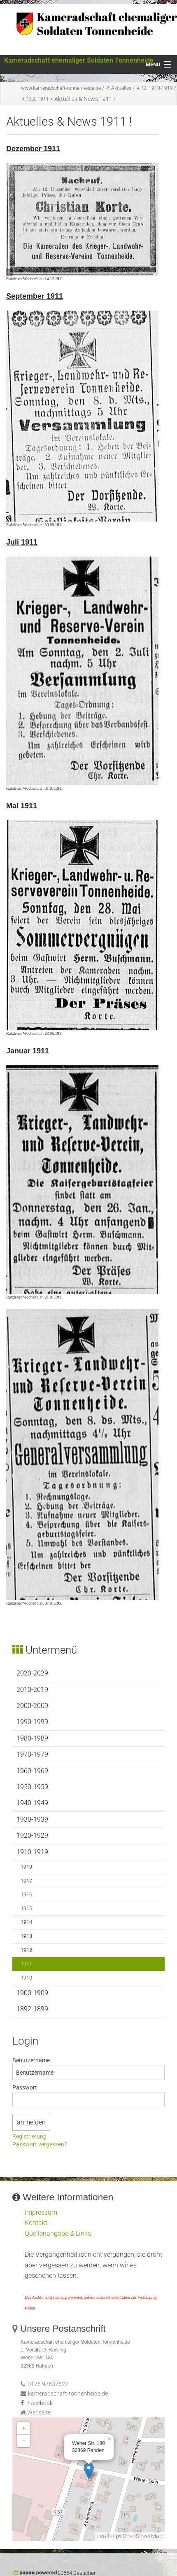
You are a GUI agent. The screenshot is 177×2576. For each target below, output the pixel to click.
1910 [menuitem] (26, 1978)
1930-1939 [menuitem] (32, 1819)
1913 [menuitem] (26, 1936)
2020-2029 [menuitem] (32, 1673)
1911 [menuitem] (26, 1964)
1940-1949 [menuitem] (32, 1803)
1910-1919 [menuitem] (32, 1852)
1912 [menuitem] (26, 1950)
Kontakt (36, 2223)
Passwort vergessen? (39, 2145)
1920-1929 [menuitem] (32, 1835)
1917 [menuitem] (26, 1881)
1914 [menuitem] (26, 1922)
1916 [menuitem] (26, 1894)
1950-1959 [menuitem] (32, 1787)
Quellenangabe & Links (58, 2233)
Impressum (41, 2212)
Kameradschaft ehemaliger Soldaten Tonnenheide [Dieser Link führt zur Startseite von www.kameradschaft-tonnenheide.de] (79, 60)
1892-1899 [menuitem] (32, 2009)
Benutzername (31, 2060)
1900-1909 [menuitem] (32, 1993)
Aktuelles (118, 88)
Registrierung (29, 2137)
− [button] (24, 2440)
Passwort (24, 2087)
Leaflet (105, 2536)
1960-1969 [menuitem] (32, 1771)
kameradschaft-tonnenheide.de (68, 2393)
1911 (35, 99)
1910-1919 (154, 88)
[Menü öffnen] (158, 65)
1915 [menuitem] (26, 1908)
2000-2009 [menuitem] (32, 1706)
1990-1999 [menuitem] (32, 1722)
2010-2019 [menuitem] (32, 1690)
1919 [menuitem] (26, 1867)
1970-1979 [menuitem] (32, 1754)
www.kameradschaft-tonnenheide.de (61, 88)
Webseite (39, 2412)
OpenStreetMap (143, 2536)
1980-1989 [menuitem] (32, 1738)
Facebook (40, 2403)
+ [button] (24, 2428)
